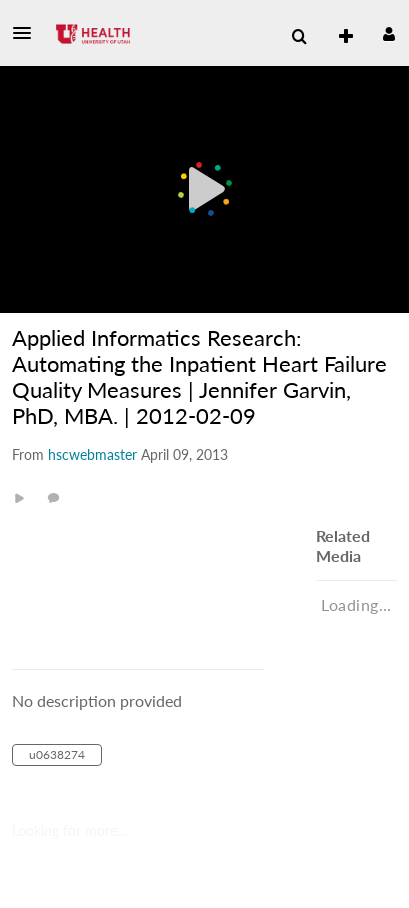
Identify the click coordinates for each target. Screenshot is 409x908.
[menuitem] (299, 37)
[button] (28, 33)
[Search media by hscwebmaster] (92, 454)
